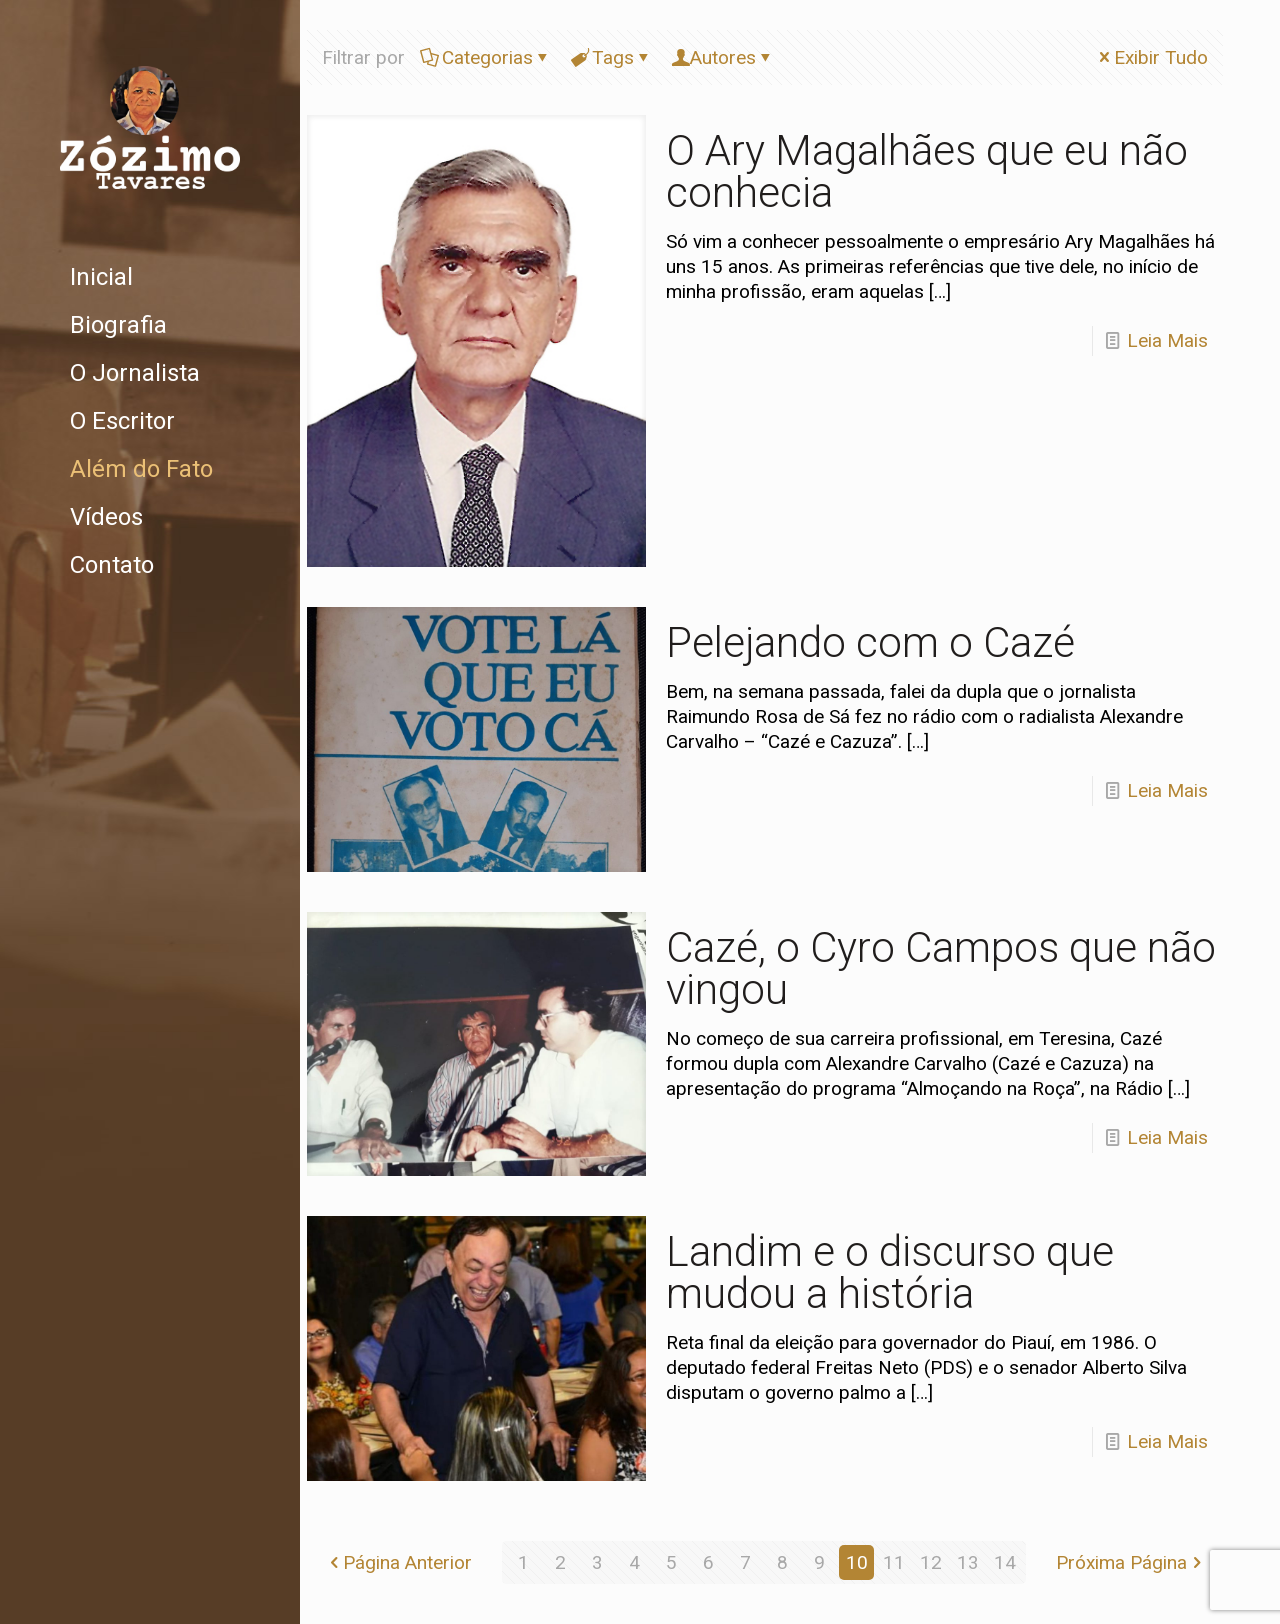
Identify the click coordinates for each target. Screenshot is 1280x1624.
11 (894, 1562)
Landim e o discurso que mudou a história (890, 1272)
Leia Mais (1167, 340)
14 (1005, 1562)
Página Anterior (398, 1562)
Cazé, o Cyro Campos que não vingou (941, 968)
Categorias (486, 57)
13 (968, 1562)
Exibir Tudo (1151, 57)
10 (857, 1562)
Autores (723, 57)
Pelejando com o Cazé (870, 642)
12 (931, 1562)
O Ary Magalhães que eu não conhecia (927, 171)
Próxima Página (1131, 1562)
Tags (611, 57)
